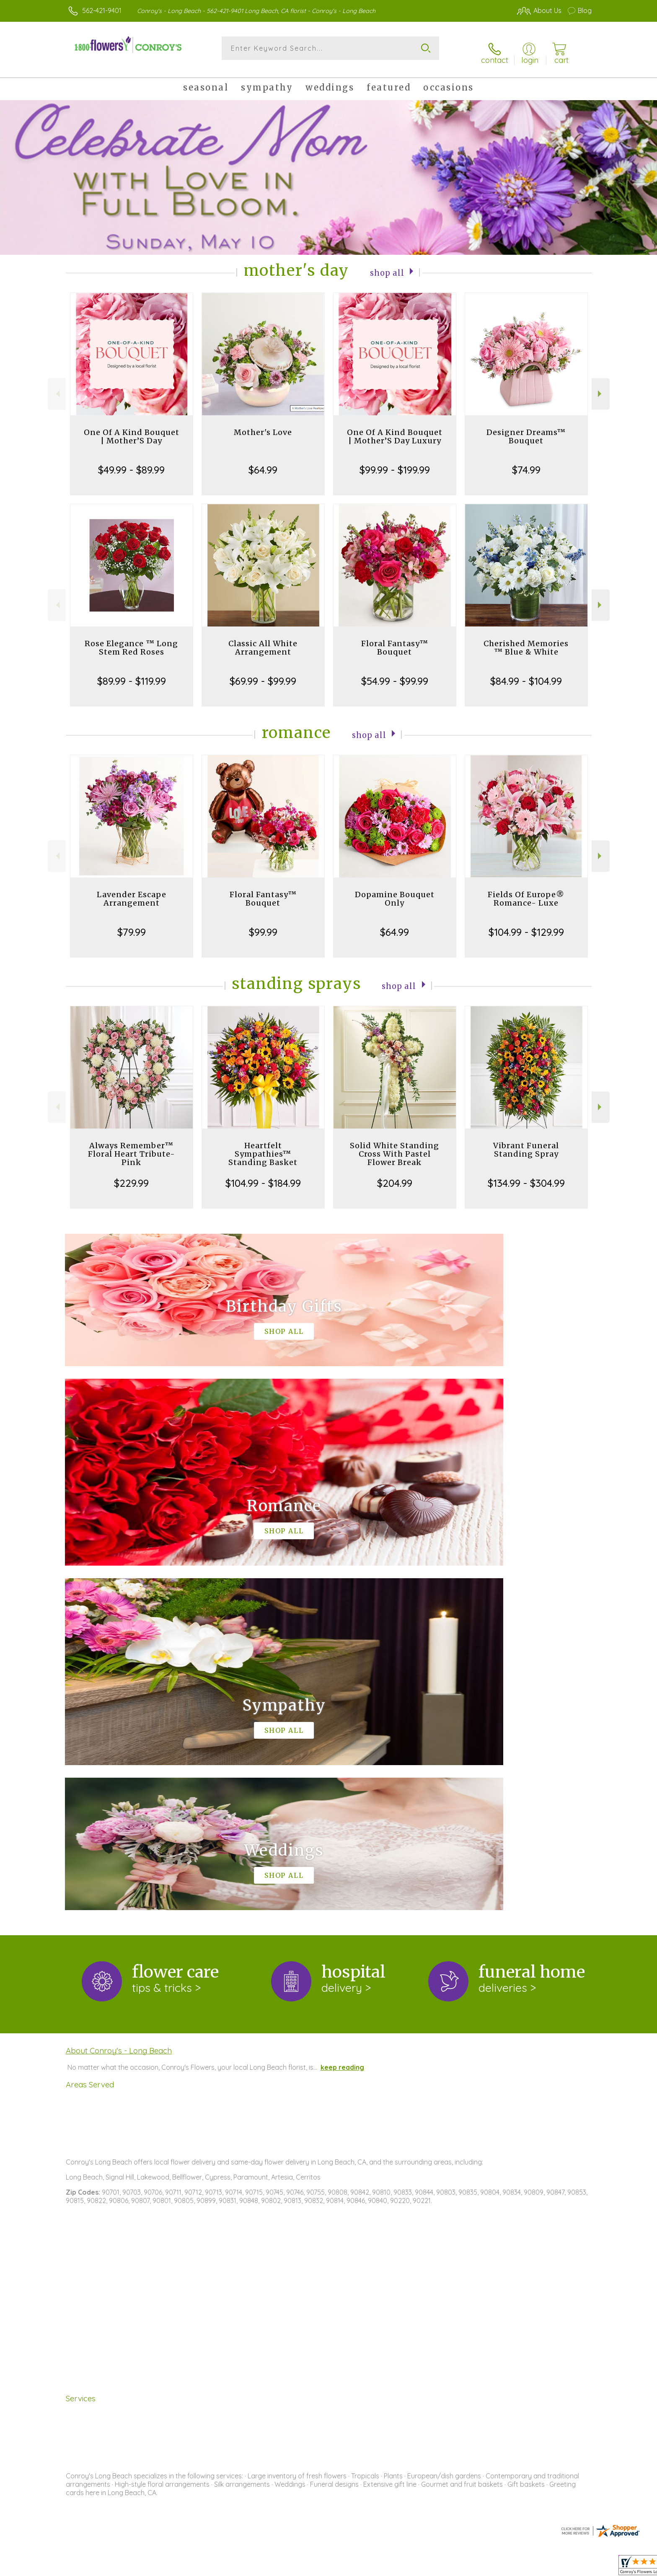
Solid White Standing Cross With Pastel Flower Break (394, 1146)
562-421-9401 (102, 10)
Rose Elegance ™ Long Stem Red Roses (131, 640)
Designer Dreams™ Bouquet (526, 428)
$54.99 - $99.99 (394, 673)
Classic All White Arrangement (262, 640)
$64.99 (262, 462)
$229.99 (131, 1175)
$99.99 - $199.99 (395, 462)
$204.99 (394, 1175)
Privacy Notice (457, 2567)
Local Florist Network (517, 2567)
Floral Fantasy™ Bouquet (394, 640)
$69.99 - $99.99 (263, 673)
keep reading (342, 1715)
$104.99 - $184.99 (263, 1175)
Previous (57, 386)
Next (601, 386)
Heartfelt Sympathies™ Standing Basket (262, 1146)
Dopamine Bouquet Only (395, 891)
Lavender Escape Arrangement (131, 891)
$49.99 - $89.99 (131, 462)
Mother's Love (263, 424)
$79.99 (131, 924)
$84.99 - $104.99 (526, 673)
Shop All (387, 264)
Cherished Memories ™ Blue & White (526, 640)
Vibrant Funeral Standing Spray (526, 1142)
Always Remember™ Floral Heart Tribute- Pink (131, 1146)
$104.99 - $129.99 (526, 924)
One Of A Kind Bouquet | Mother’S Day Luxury (394, 428)
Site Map (569, 2567)
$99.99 (263, 924)
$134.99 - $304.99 (526, 1175)
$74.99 (526, 462)
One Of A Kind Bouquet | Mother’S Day (131, 428)
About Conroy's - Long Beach (119, 1698)
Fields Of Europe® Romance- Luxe (526, 891)
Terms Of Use (408, 2567)
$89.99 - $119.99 (131, 673)
